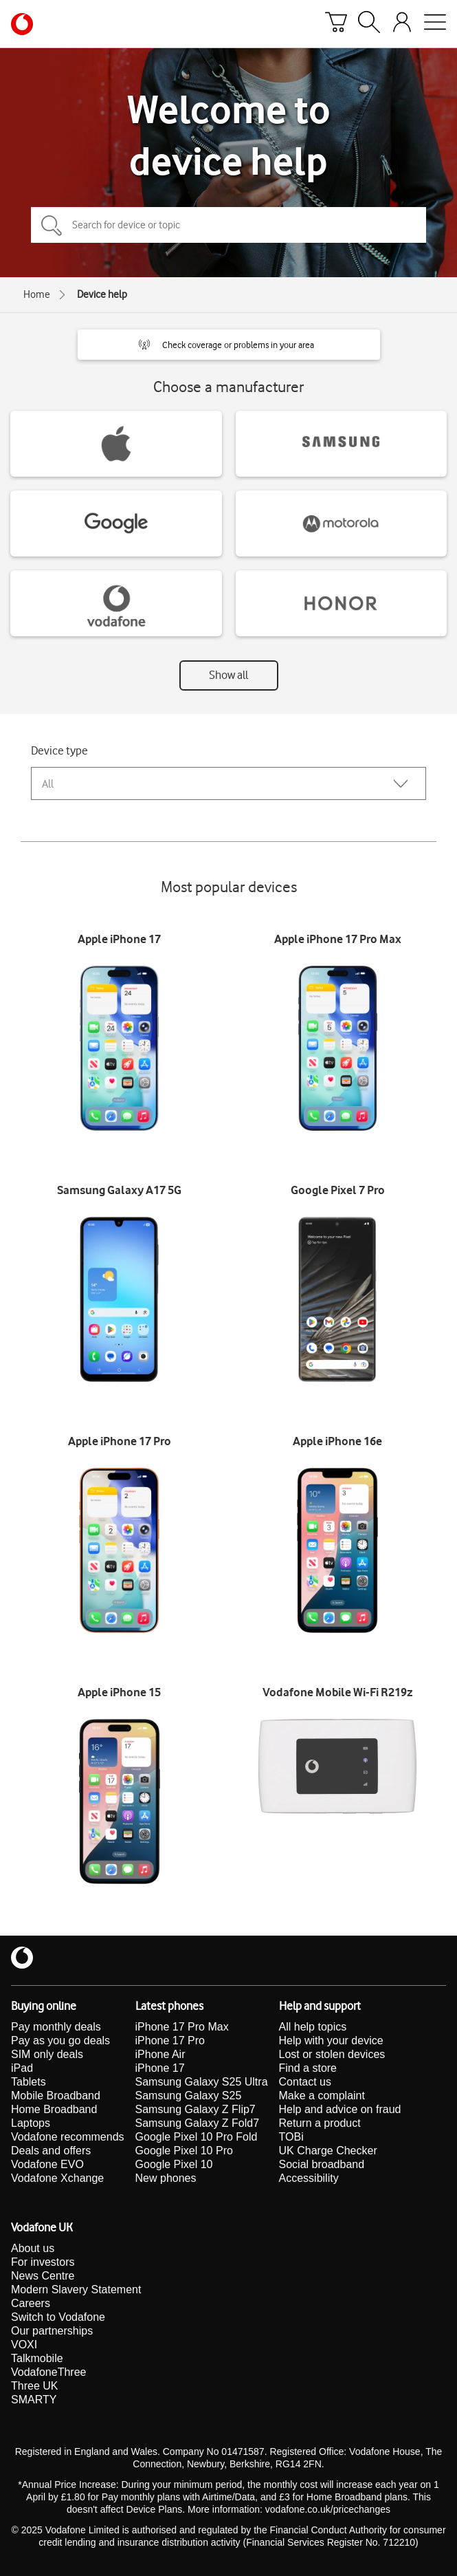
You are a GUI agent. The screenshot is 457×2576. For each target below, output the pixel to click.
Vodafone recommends (67, 2137)
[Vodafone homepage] (22, 24)
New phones (166, 2178)
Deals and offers (51, 2150)
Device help (102, 294)
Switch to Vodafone (58, 2317)
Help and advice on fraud (340, 2109)
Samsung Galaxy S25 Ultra (201, 2082)
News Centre (42, 2276)
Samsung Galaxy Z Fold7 (197, 2123)
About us (32, 2248)
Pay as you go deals (60, 2040)
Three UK (34, 2386)
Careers (30, 2303)
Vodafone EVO (47, 2164)
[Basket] (336, 24)
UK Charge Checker (328, 2150)
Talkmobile (37, 2358)
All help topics (313, 2027)
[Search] (369, 24)
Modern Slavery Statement (76, 2289)
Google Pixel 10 (174, 2164)
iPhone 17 (160, 2068)
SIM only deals (47, 2054)
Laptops (30, 2123)
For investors (42, 2262)
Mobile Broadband (55, 2095)
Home (36, 294)
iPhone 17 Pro (170, 2040)
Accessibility (309, 2178)
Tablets (28, 2082)
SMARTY (33, 2399)
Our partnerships (52, 2331)
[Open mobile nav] (435, 24)
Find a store (308, 2068)
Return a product (320, 2123)
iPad (22, 2068)
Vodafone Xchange (57, 2178)
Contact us (305, 2082)
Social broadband (322, 2164)
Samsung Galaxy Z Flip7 (195, 2109)
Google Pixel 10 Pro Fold (196, 2137)
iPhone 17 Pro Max (182, 2027)
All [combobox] (48, 783)
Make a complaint (322, 2095)
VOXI (24, 2344)
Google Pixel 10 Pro (184, 2150)
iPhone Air (160, 2054)
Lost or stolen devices (332, 2054)
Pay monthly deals (56, 2027)
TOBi (291, 2137)
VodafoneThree (48, 2372)
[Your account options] (402, 24)
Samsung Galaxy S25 (188, 2095)
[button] (229, 344)
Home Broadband (54, 2109)
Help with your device (331, 2040)
